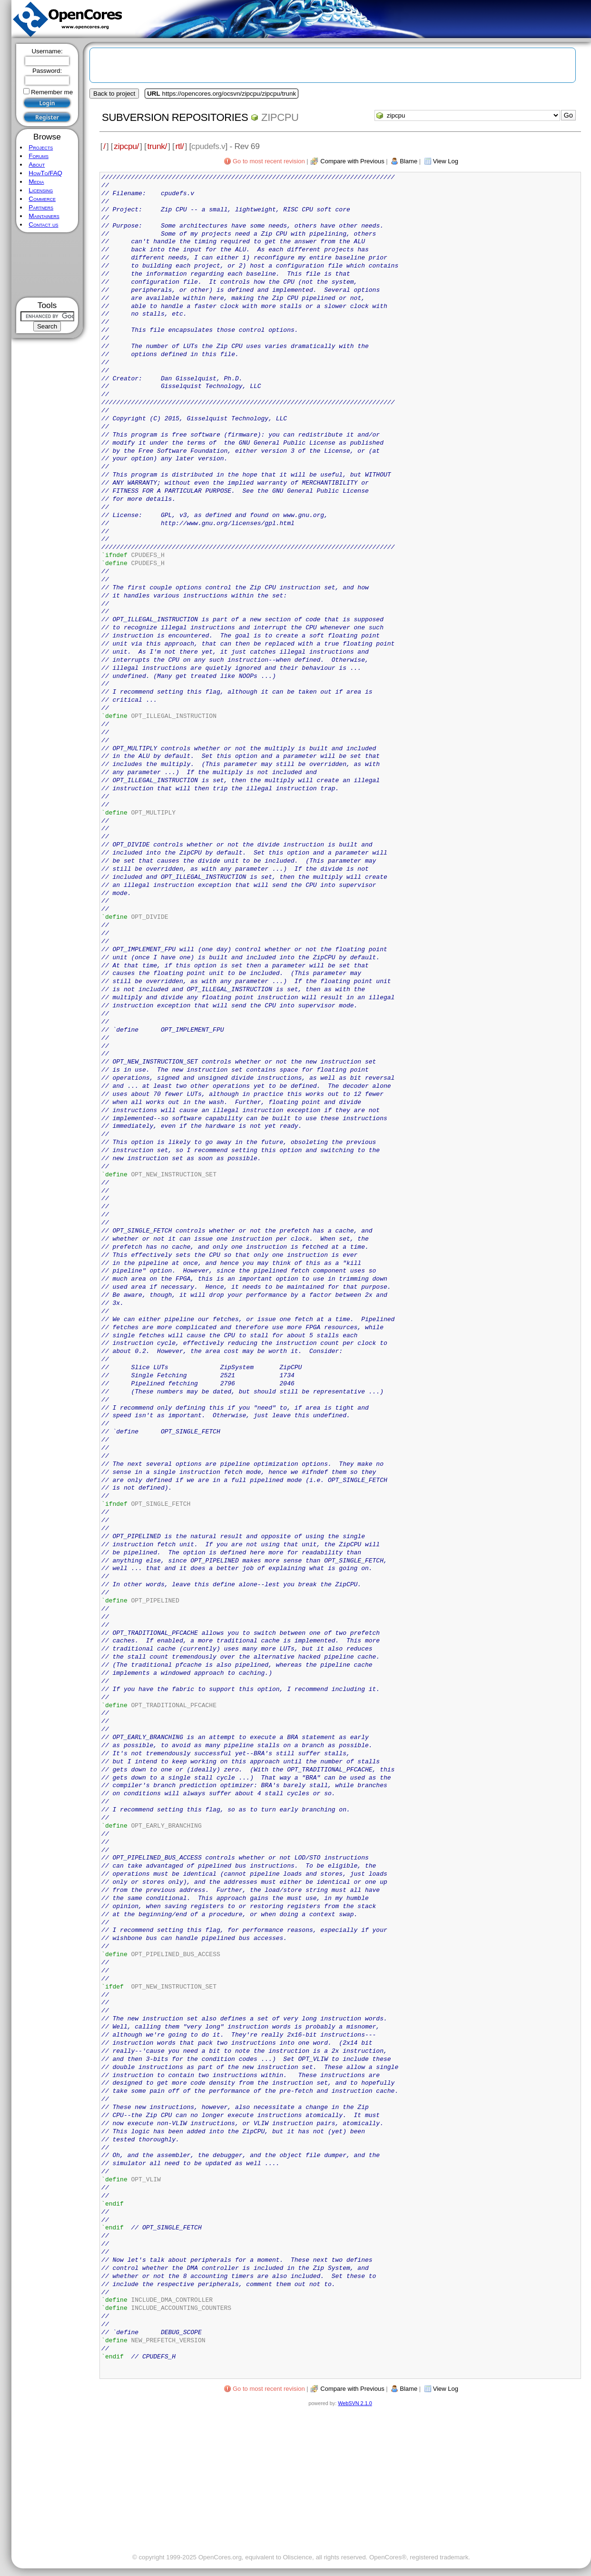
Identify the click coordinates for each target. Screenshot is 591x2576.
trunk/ (157, 146)
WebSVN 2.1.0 (355, 2403)
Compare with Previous (352, 161)
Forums (39, 155)
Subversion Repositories (175, 117)
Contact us (43, 224)
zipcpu (280, 117)
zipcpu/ (126, 146)
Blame (408, 161)
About (37, 164)
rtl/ (180, 146)
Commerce (42, 198)
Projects (41, 147)
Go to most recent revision (269, 161)
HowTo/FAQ (45, 173)
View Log (445, 161)
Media (36, 181)
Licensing (41, 190)
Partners (41, 207)
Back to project (114, 93)
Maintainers (44, 215)
